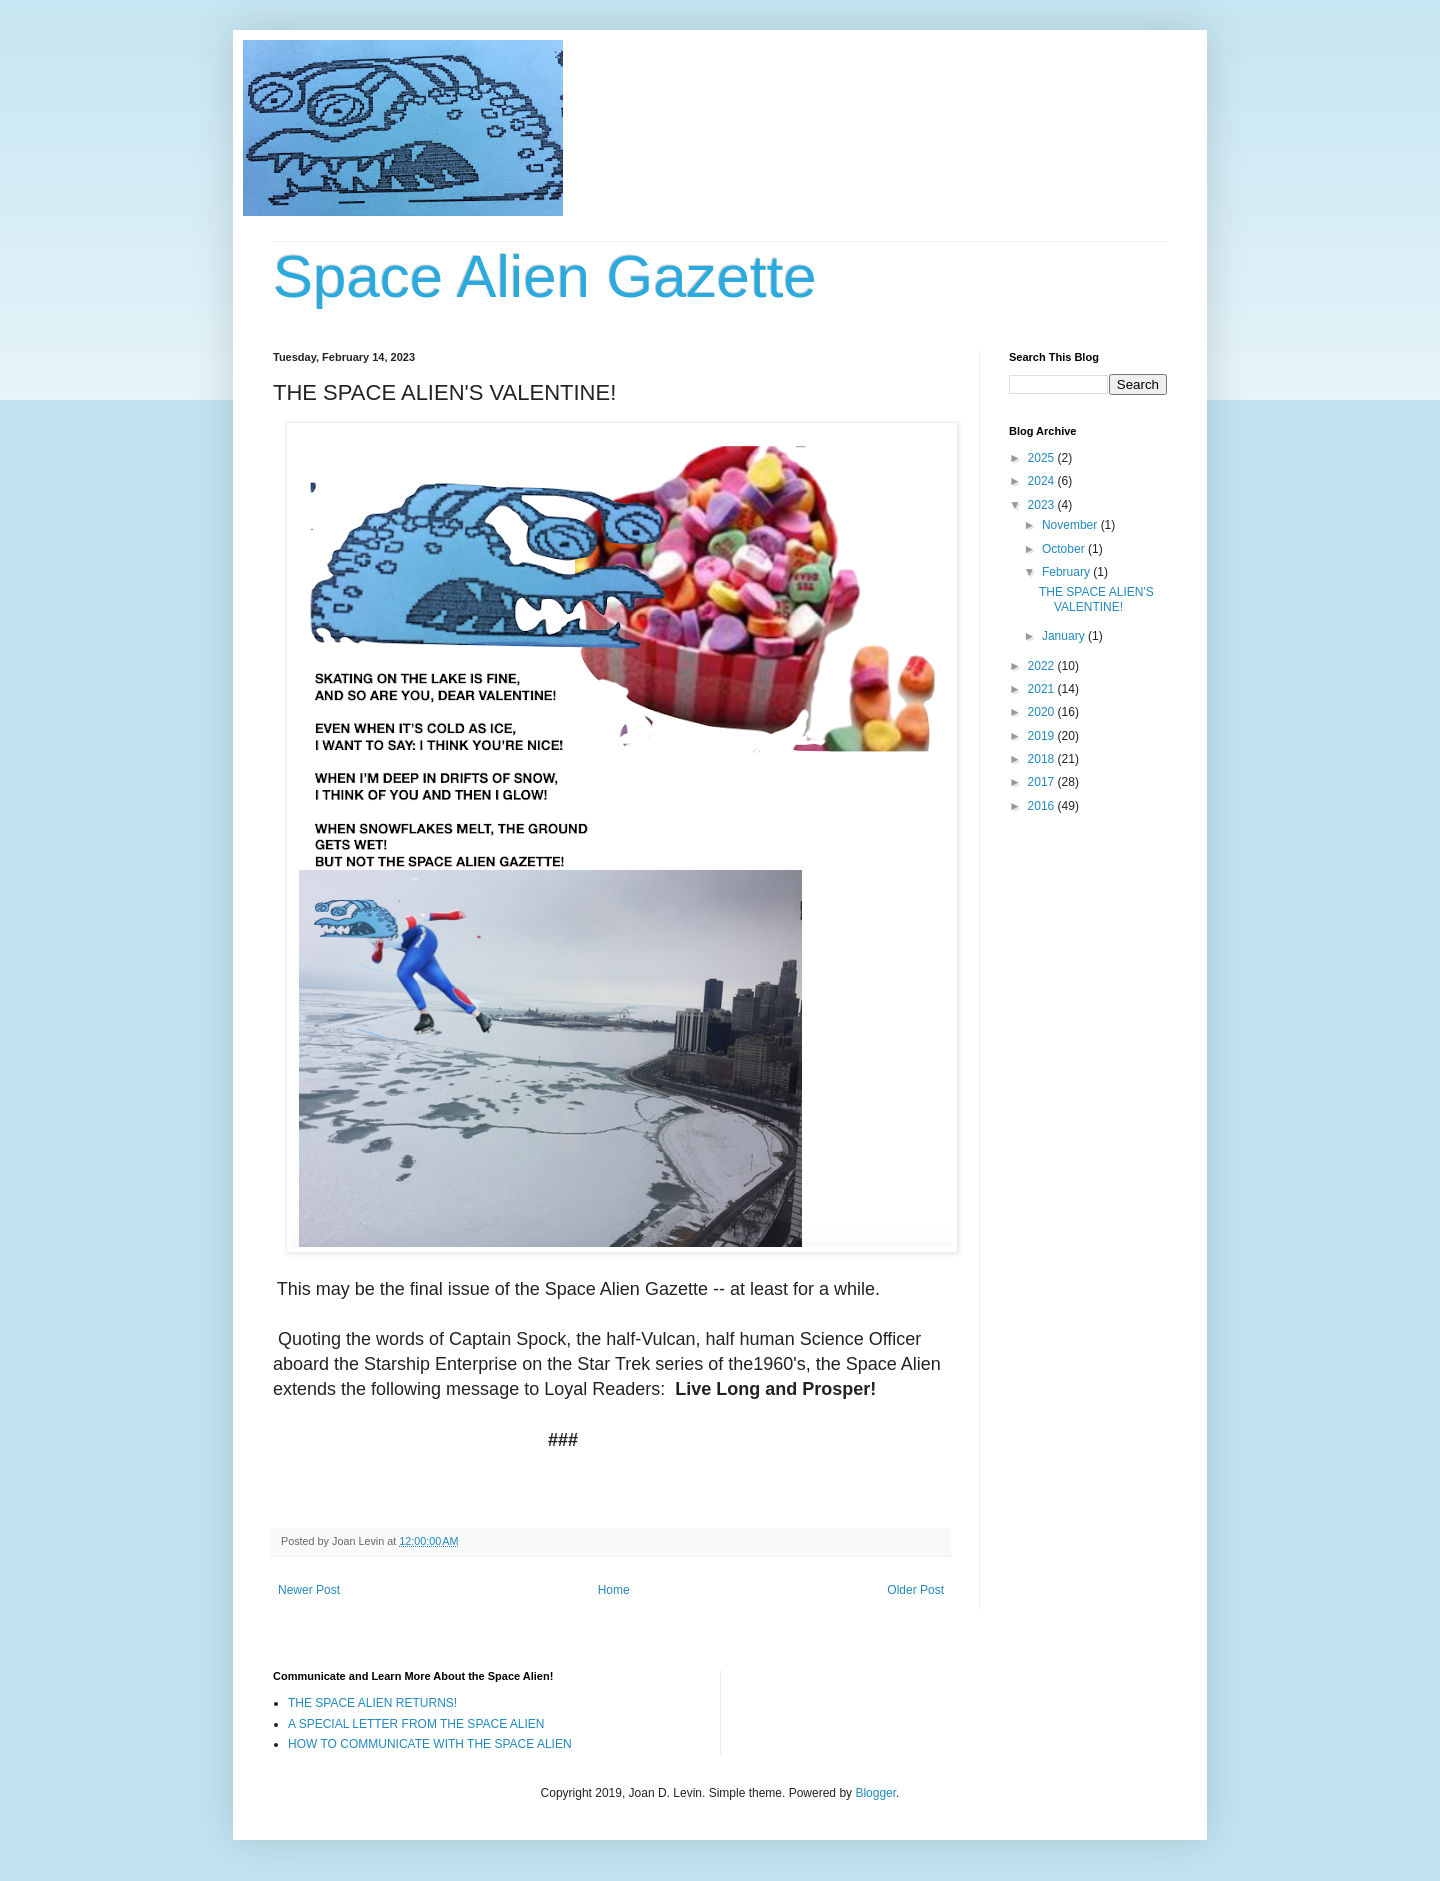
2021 (1043, 689)
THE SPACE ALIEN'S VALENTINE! (1096, 599)
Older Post (915, 1590)
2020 (1043, 712)
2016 (1043, 806)
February (1067, 572)
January (1065, 636)
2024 (1043, 481)
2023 (1043, 505)
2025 (1043, 458)
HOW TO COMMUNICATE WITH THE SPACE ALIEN (430, 1744)
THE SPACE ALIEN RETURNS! (372, 1703)
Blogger (875, 1793)
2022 (1043, 666)
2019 (1043, 736)
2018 (1043, 759)
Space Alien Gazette (545, 276)
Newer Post (309, 1590)
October (1065, 549)
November (1071, 525)
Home (614, 1590)
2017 (1043, 782)
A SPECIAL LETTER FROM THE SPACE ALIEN (416, 1724)
